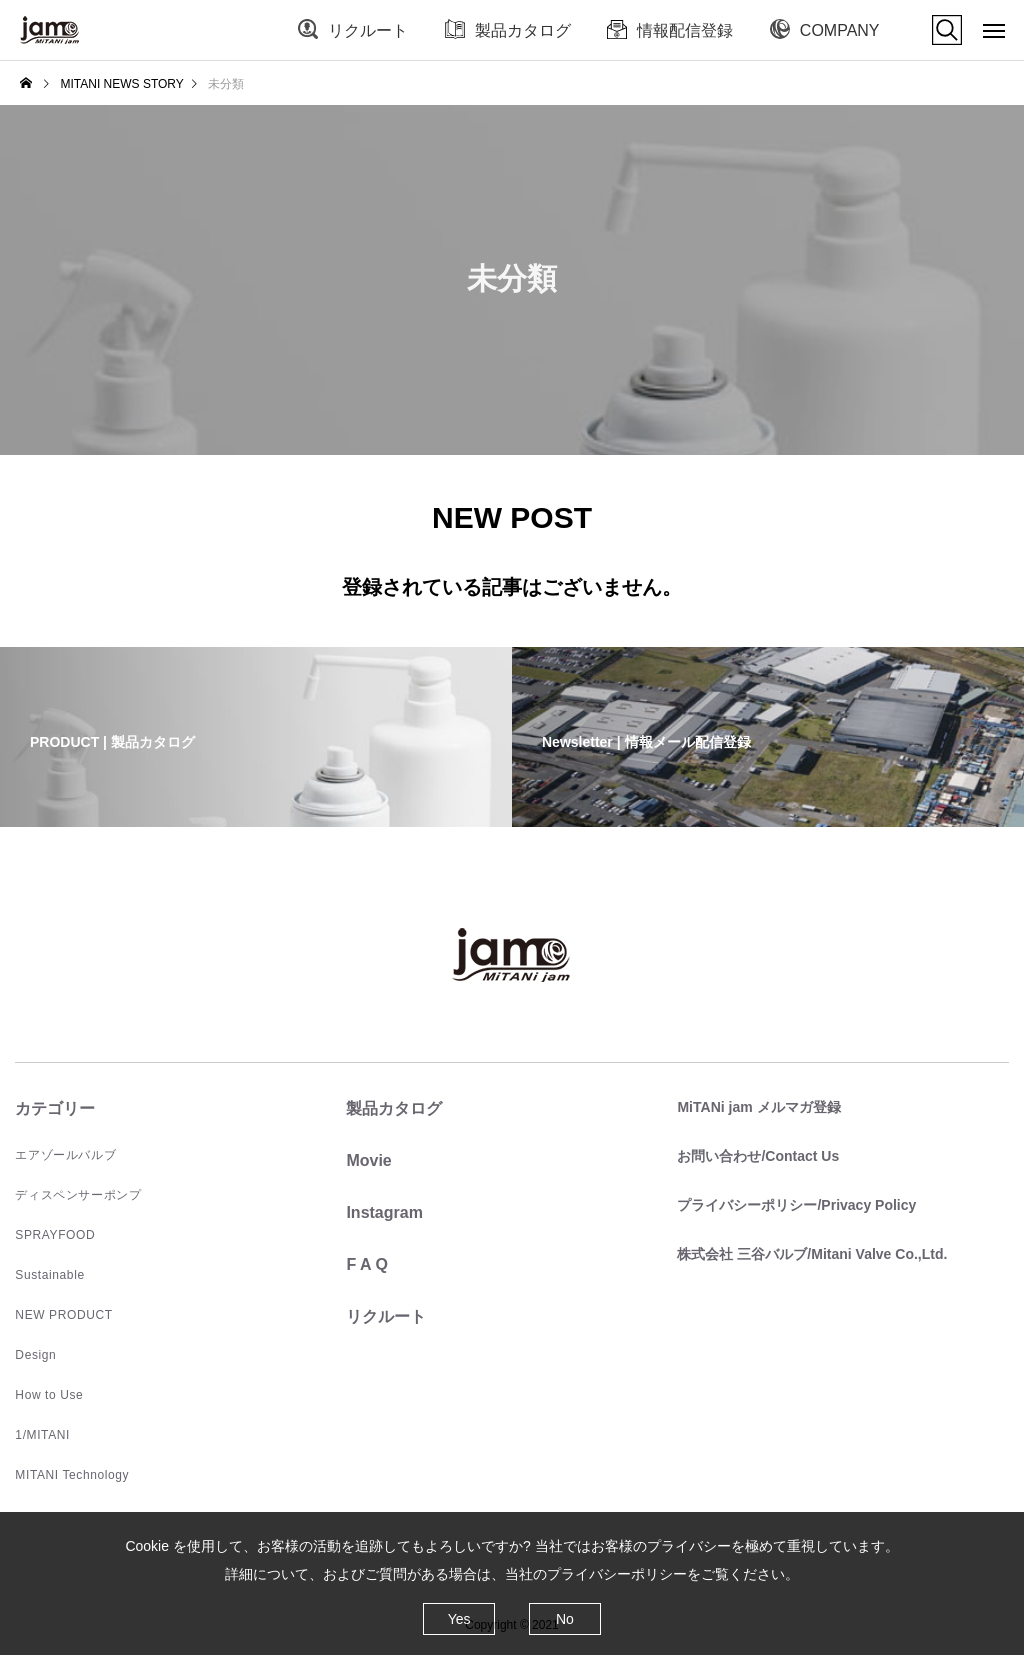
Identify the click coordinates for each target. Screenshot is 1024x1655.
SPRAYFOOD (55, 1235)
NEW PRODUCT (63, 1315)
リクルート (368, 30)
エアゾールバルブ (65, 1155)
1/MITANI (42, 1435)
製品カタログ (523, 30)
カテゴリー (55, 1108)
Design (35, 1355)
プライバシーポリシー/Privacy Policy (796, 1205)
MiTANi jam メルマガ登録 (758, 1107)
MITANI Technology (72, 1475)
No (565, 1619)
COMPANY (840, 30)
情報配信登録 (685, 30)
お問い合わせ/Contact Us (758, 1156)
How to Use (49, 1395)
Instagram (384, 1212)
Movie (368, 1160)
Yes (459, 1619)
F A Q (366, 1264)
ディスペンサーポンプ (78, 1195)
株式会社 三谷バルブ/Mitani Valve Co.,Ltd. (812, 1254)
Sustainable (49, 1275)
